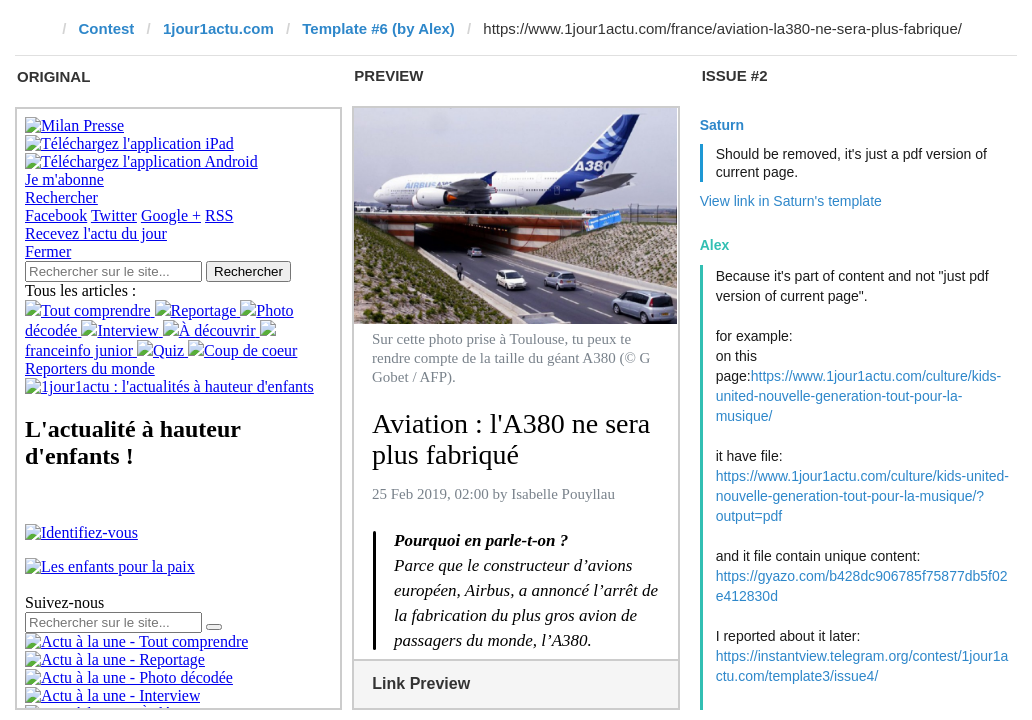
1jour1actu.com (218, 28)
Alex (715, 245)
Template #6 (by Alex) (378, 28)
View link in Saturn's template (791, 201)
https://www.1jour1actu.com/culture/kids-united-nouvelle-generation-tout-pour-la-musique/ (859, 396)
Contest (107, 28)
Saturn (722, 125)
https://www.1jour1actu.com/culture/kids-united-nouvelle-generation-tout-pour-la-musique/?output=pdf (862, 496)
